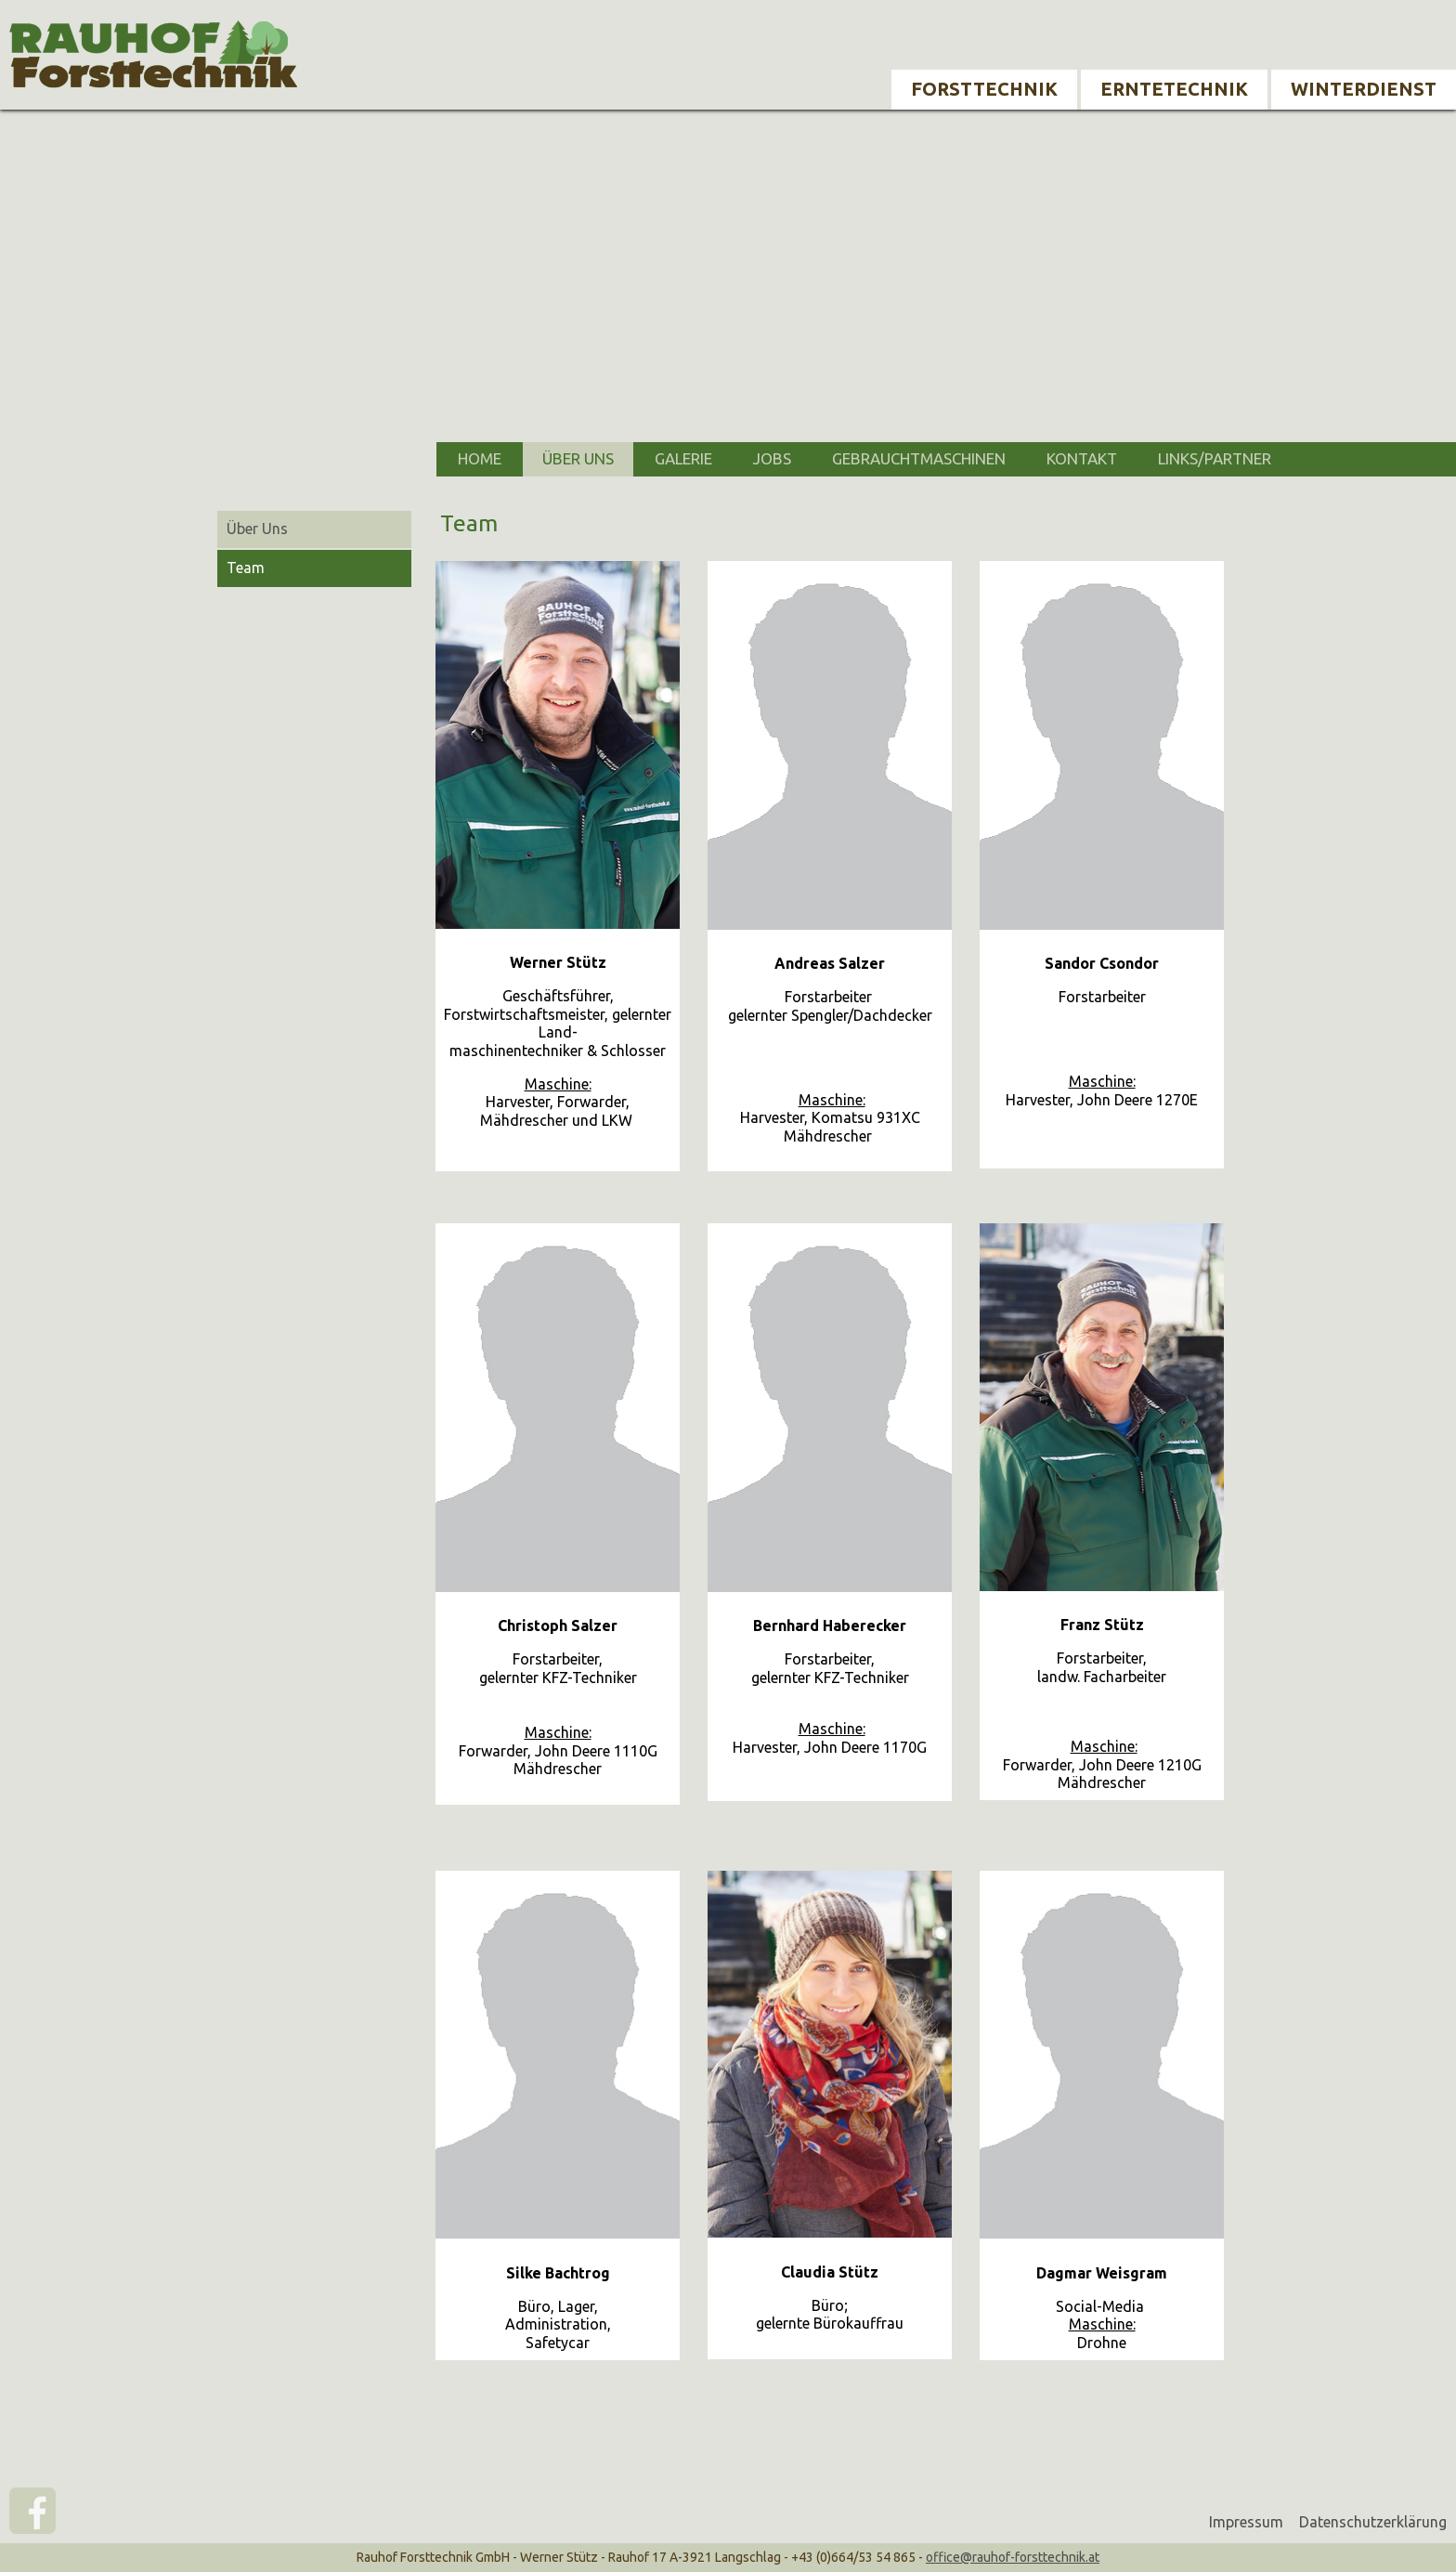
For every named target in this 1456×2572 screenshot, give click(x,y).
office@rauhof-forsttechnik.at (1012, 2557)
